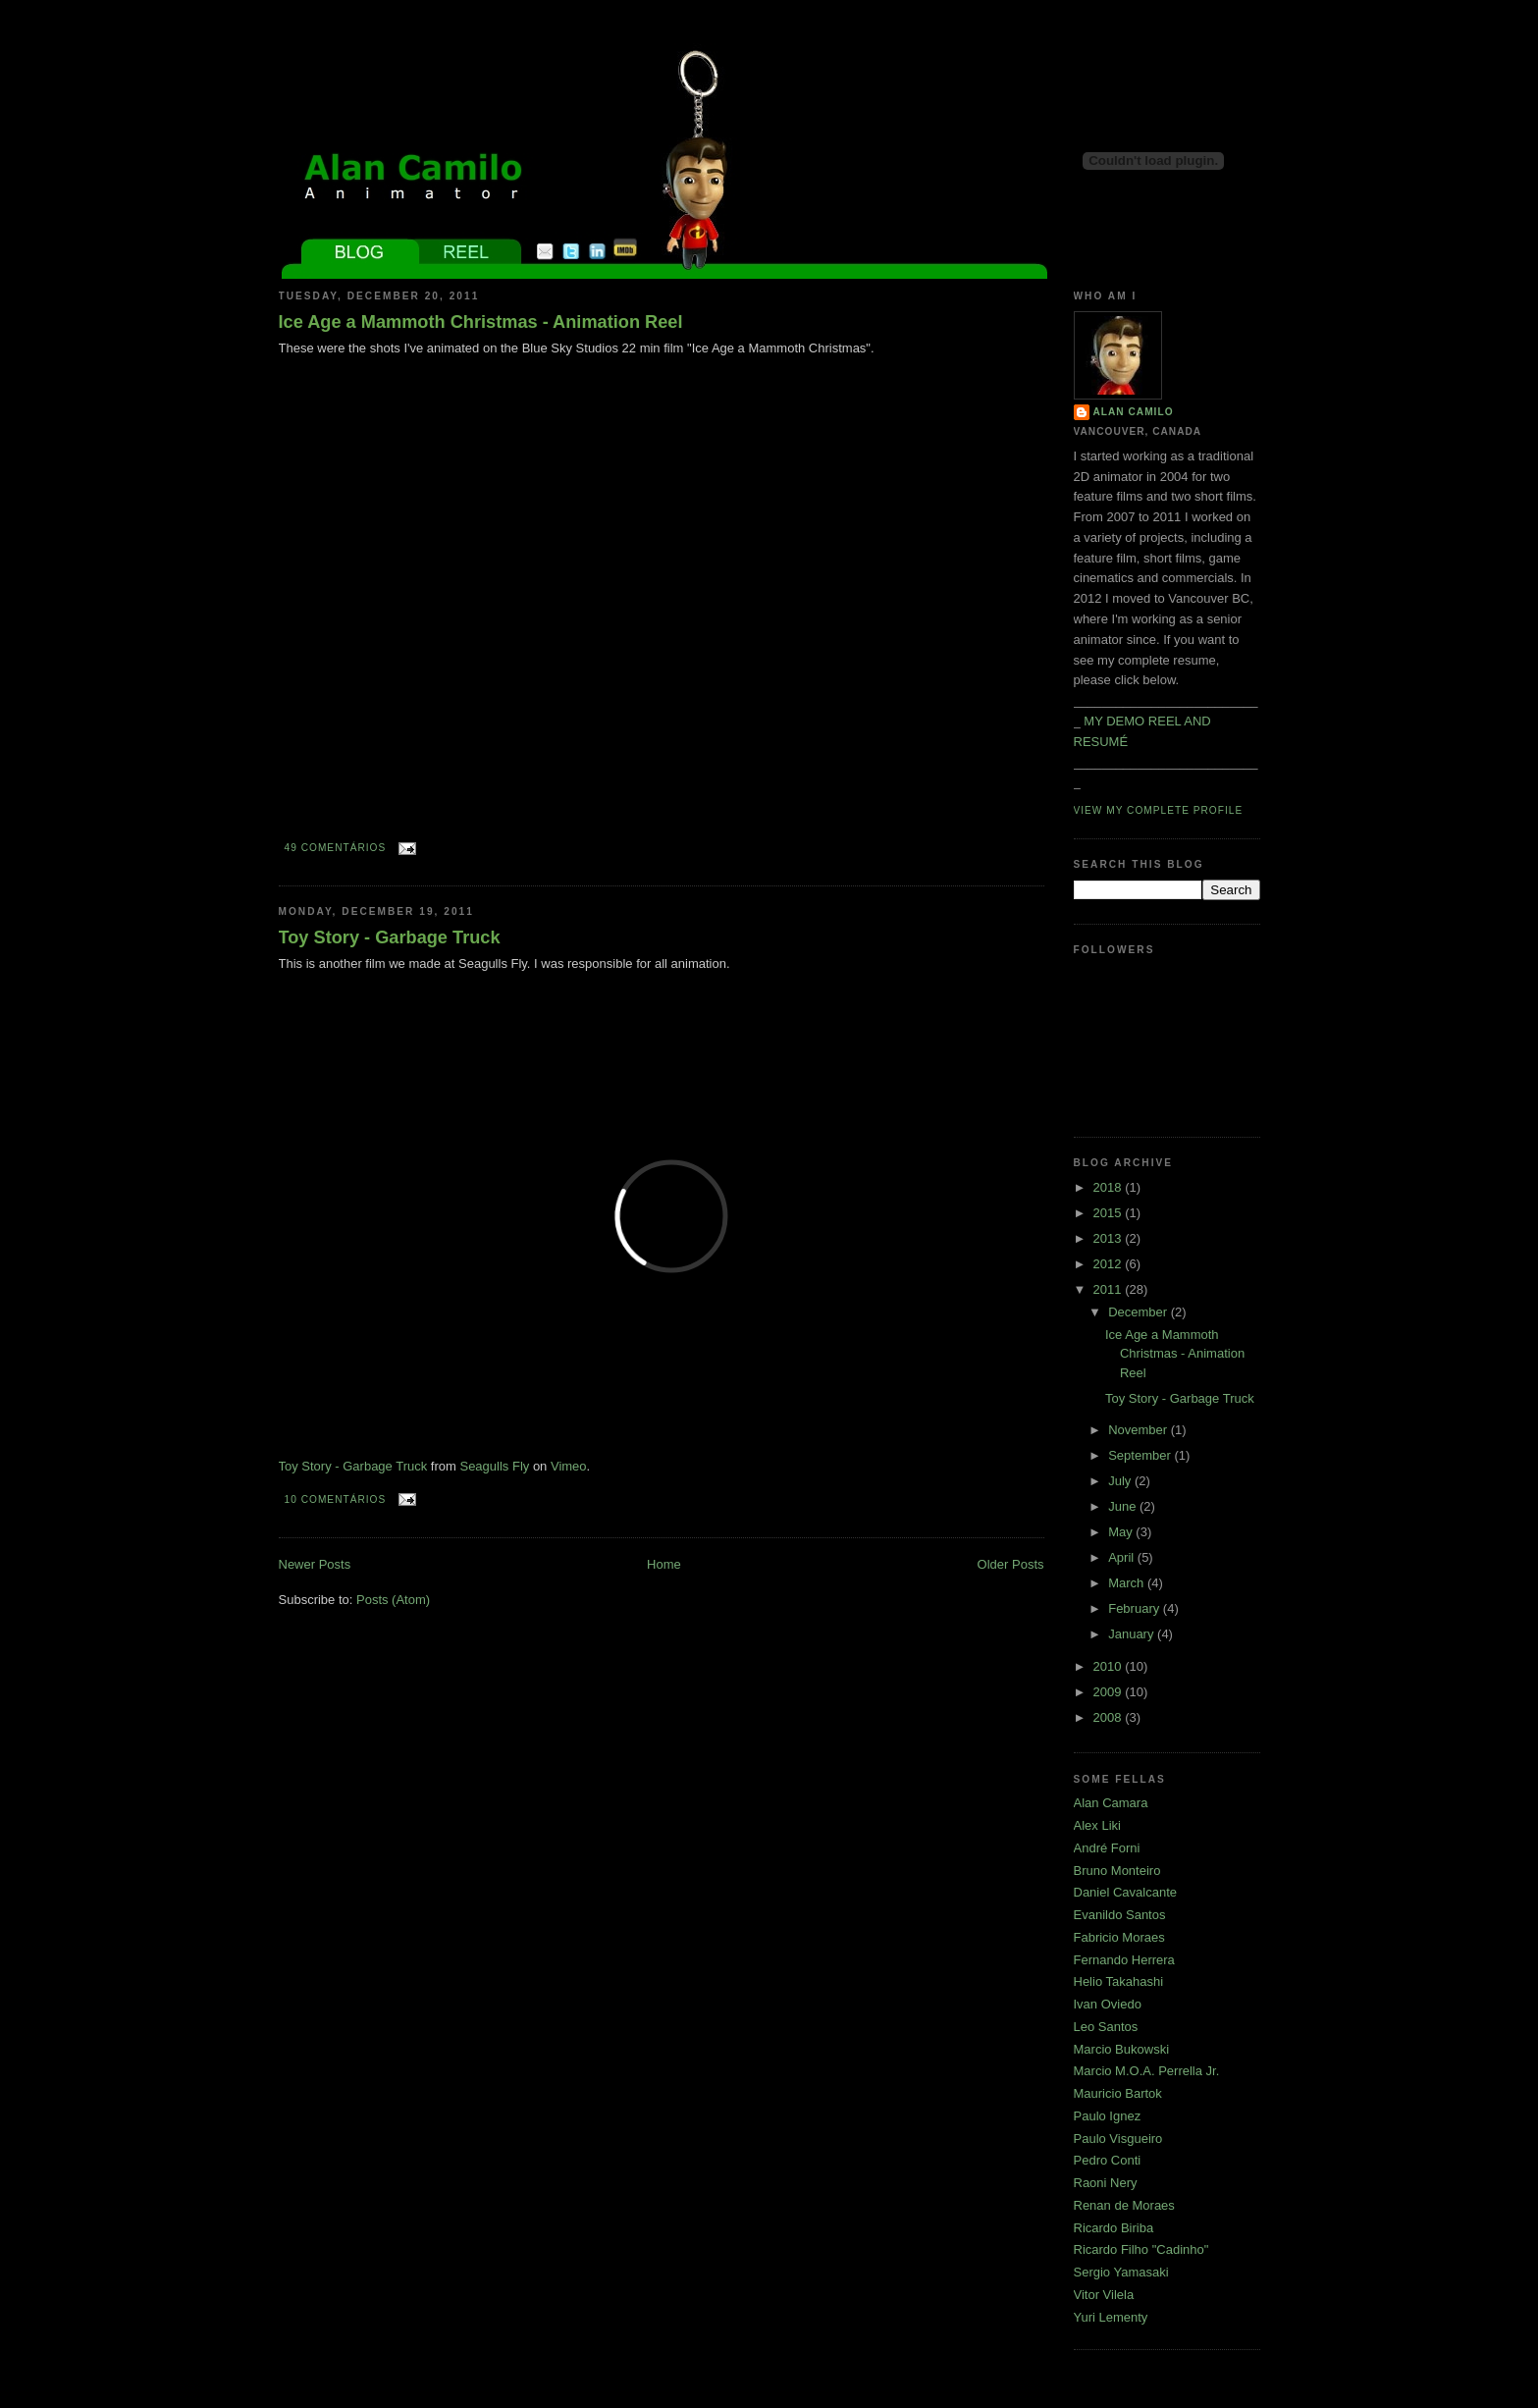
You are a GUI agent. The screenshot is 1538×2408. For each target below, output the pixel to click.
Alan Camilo (1133, 411)
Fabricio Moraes (1119, 1937)
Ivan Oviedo (1107, 2004)
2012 (1109, 1264)
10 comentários (336, 1499)
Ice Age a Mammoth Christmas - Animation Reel (481, 322)
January (1132, 1634)
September (1141, 1455)
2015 (1109, 1212)
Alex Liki (1097, 1825)
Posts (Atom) (393, 1599)
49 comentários (336, 847)
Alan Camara (1111, 1802)
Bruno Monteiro (1117, 1870)
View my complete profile (1159, 810)
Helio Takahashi (1119, 1981)
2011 (1109, 1289)
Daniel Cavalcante (1126, 1892)
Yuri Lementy (1111, 2317)
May (1122, 1532)
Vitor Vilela (1104, 2294)
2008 (1109, 1717)
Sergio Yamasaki (1121, 2272)
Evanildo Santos (1120, 1914)
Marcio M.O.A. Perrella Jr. (1147, 2070)
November (1139, 1429)
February (1135, 1608)
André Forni (1107, 1848)
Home (664, 1564)
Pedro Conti (1107, 2160)
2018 (1109, 1187)
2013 (1109, 1238)
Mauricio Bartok (1118, 2093)
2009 (1109, 1692)
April (1123, 1557)
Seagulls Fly (494, 1466)
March (1127, 1583)
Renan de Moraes (1124, 2205)
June (1124, 1506)
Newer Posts (315, 1564)
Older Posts (1011, 1564)
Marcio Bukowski (1122, 2049)
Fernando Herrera (1124, 1960)
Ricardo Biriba (1114, 2228)
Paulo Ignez (1107, 2116)
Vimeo (569, 1466)
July (1121, 1480)
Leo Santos (1106, 2026)
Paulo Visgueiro (1118, 2138)
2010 (1109, 1666)
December (1139, 1312)
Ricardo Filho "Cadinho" (1141, 2249)
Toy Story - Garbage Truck (390, 937)
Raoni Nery (1106, 2182)
